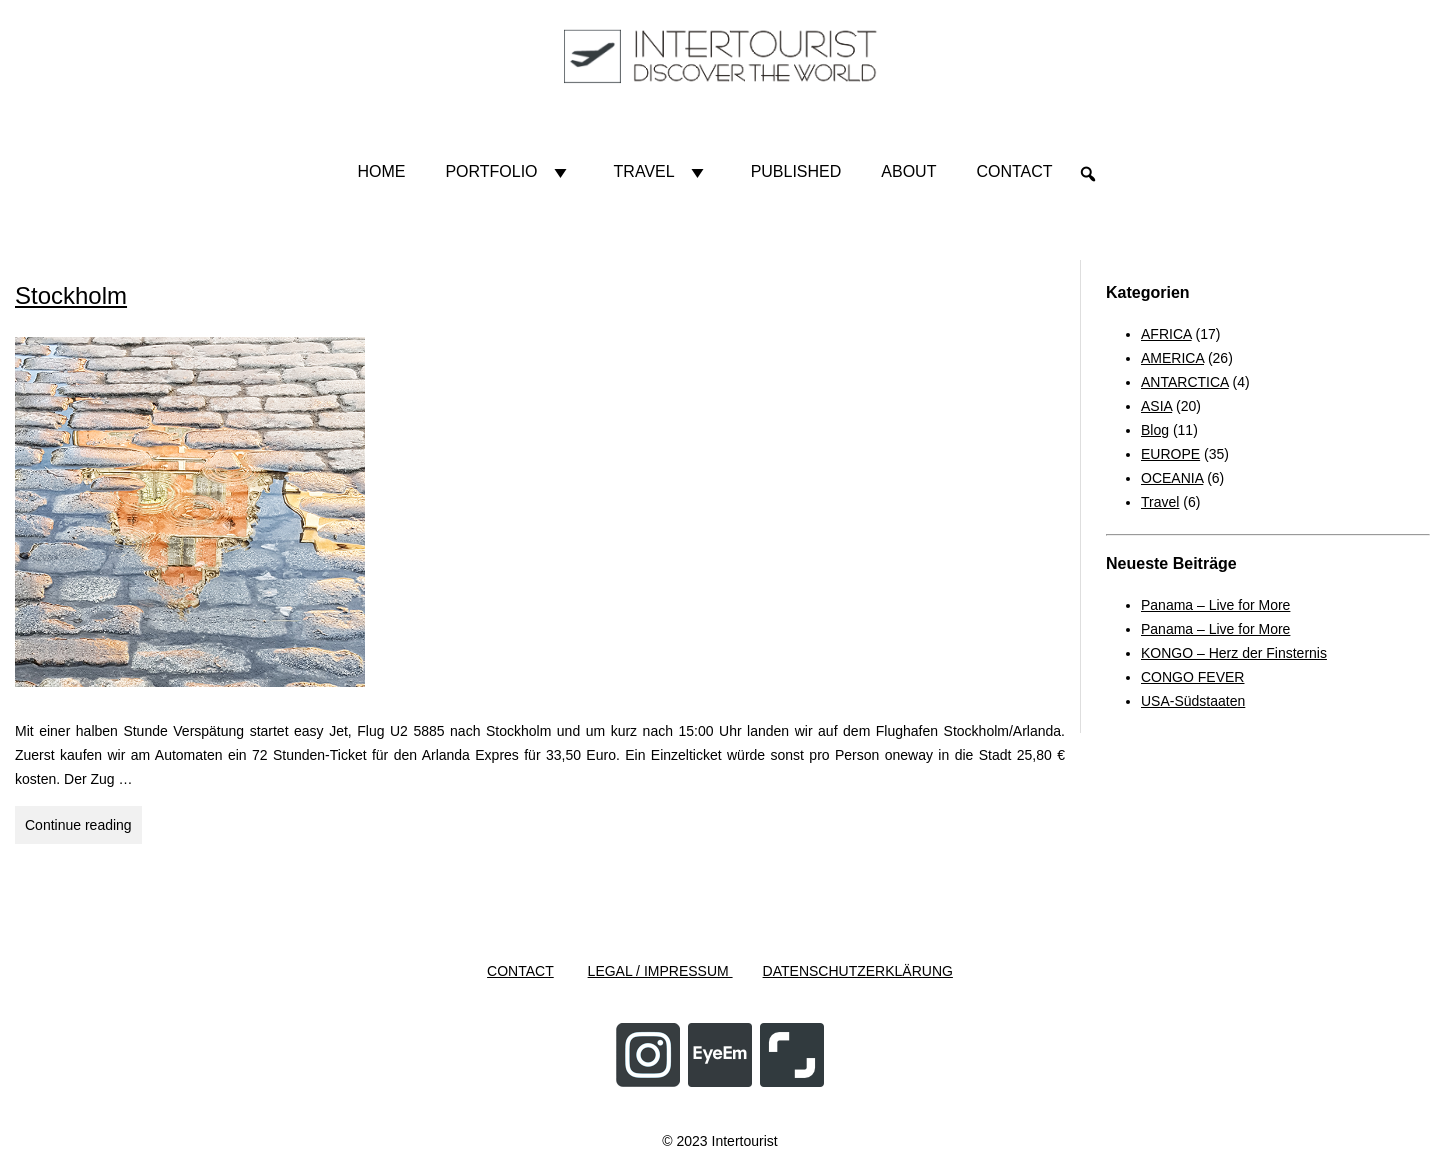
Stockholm (71, 295)
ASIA (1156, 406)
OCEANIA (1172, 478)
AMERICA (1172, 358)
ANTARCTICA (1185, 382)
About (908, 171)
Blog (1155, 430)
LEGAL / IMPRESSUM (660, 971)
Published (796, 171)
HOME (381, 171)
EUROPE (1170, 454)
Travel (662, 172)
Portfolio (509, 172)
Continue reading (83, 822)
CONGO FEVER (1192, 677)
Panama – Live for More (1215, 605)
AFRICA (1166, 334)
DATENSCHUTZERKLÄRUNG (858, 971)
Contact (1014, 171)
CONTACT (520, 971)
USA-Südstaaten (1193, 701)
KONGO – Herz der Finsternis (1234, 653)
